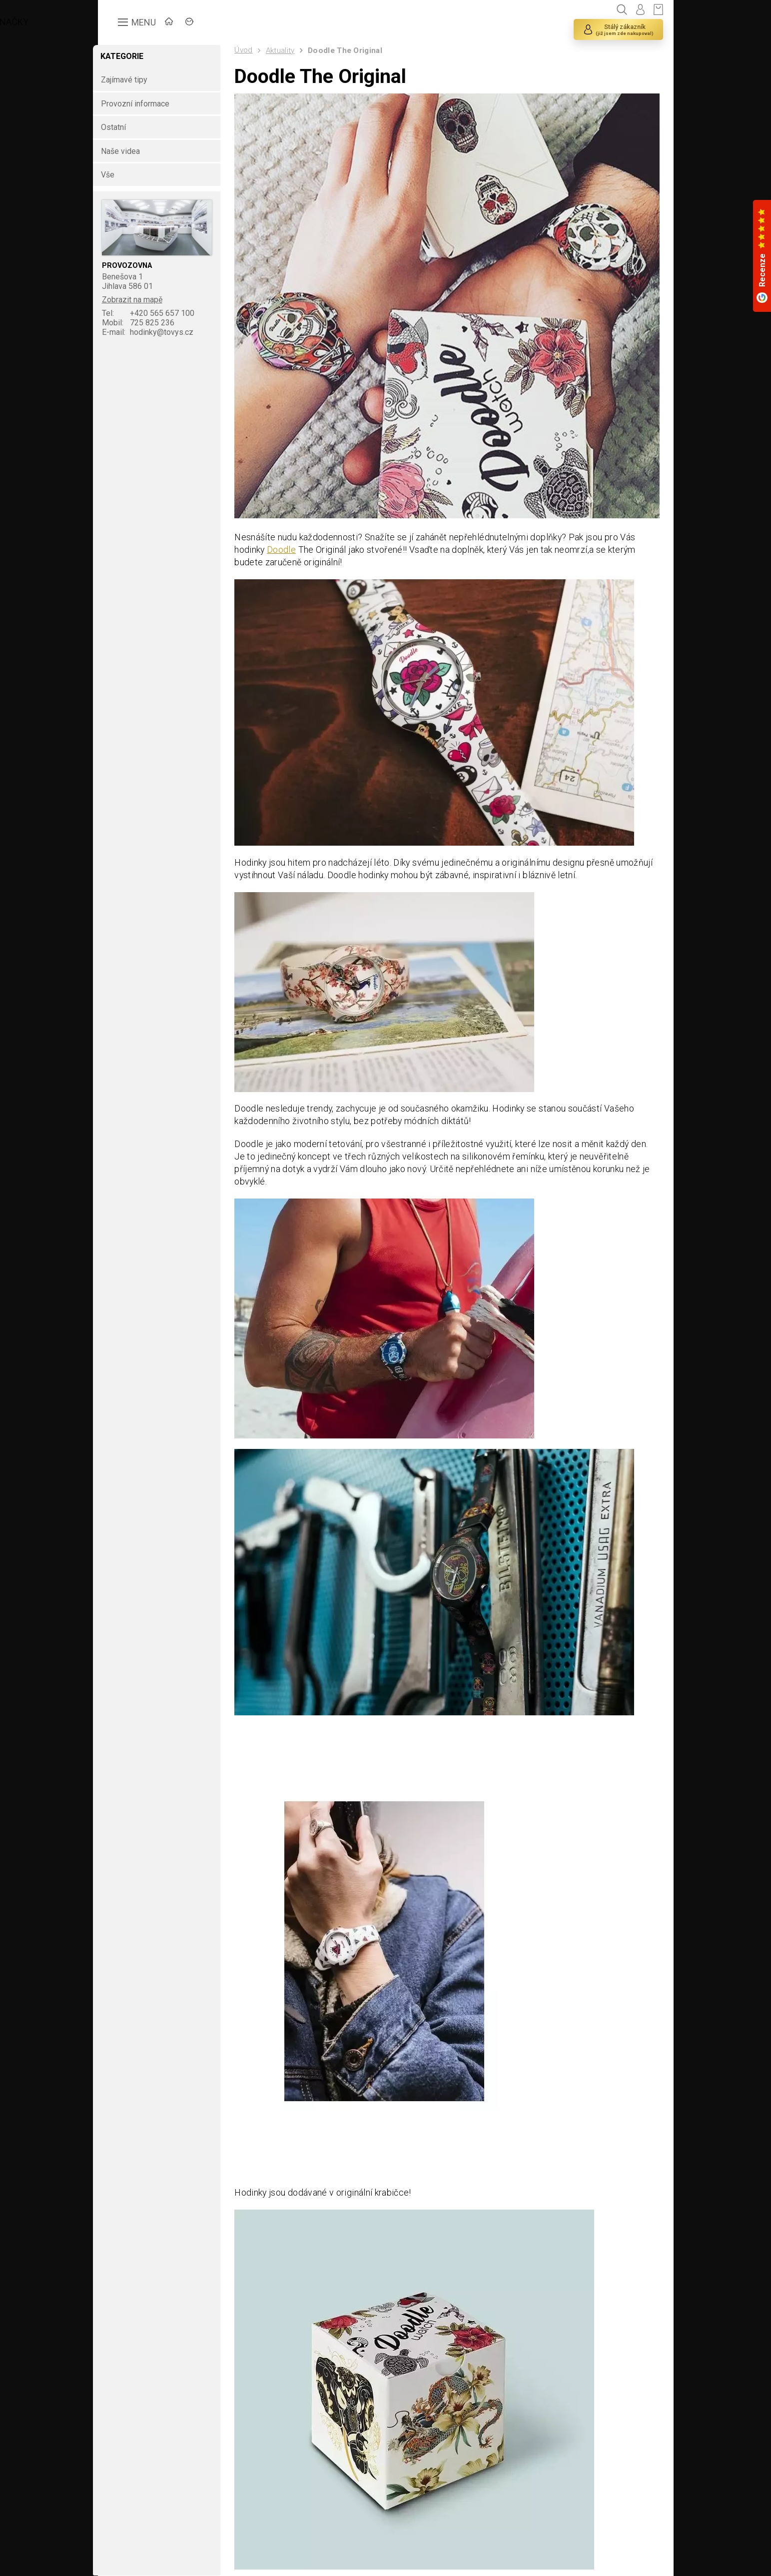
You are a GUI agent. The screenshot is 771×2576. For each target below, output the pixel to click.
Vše (117, 174)
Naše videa (129, 151)
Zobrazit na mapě (142, 299)
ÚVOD (185, 22)
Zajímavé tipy (133, 80)
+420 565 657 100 (157, 313)
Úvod (252, 49)
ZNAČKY (235, 22)
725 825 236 (147, 322)
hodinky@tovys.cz (157, 332)
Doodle (289, 543)
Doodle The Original (354, 50)
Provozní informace (144, 103)
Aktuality (288, 50)
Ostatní (122, 127)
